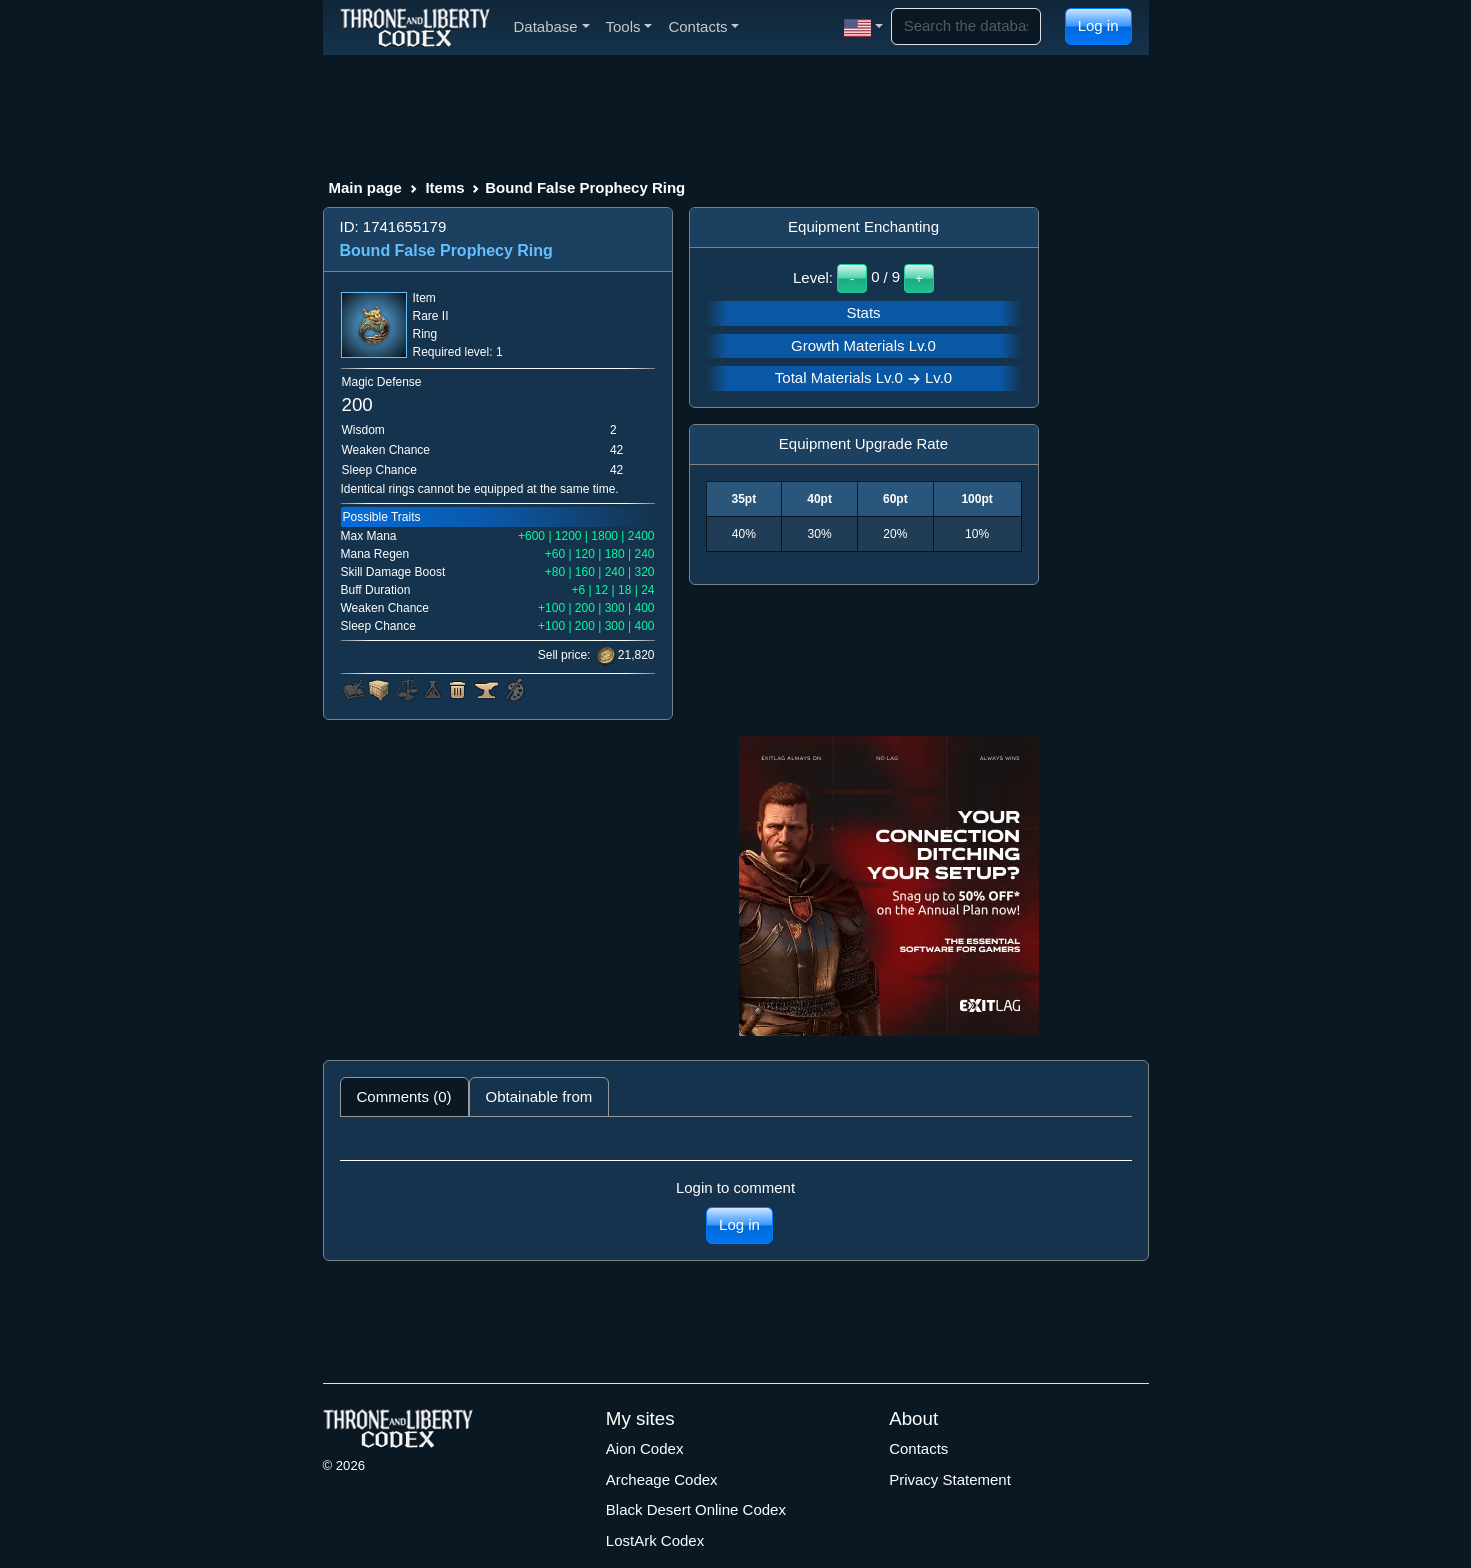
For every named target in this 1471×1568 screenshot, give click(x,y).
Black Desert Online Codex (696, 1509)
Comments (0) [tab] (404, 1096)
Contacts (918, 1448)
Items (444, 187)
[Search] (966, 26)
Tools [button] (629, 26)
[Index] (415, 27)
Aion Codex (645, 1448)
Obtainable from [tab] (539, 1096)
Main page (365, 187)
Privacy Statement (950, 1479)
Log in (1098, 25)
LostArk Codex (655, 1540)
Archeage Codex (662, 1479)
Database (552, 26)
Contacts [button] (703, 26)
